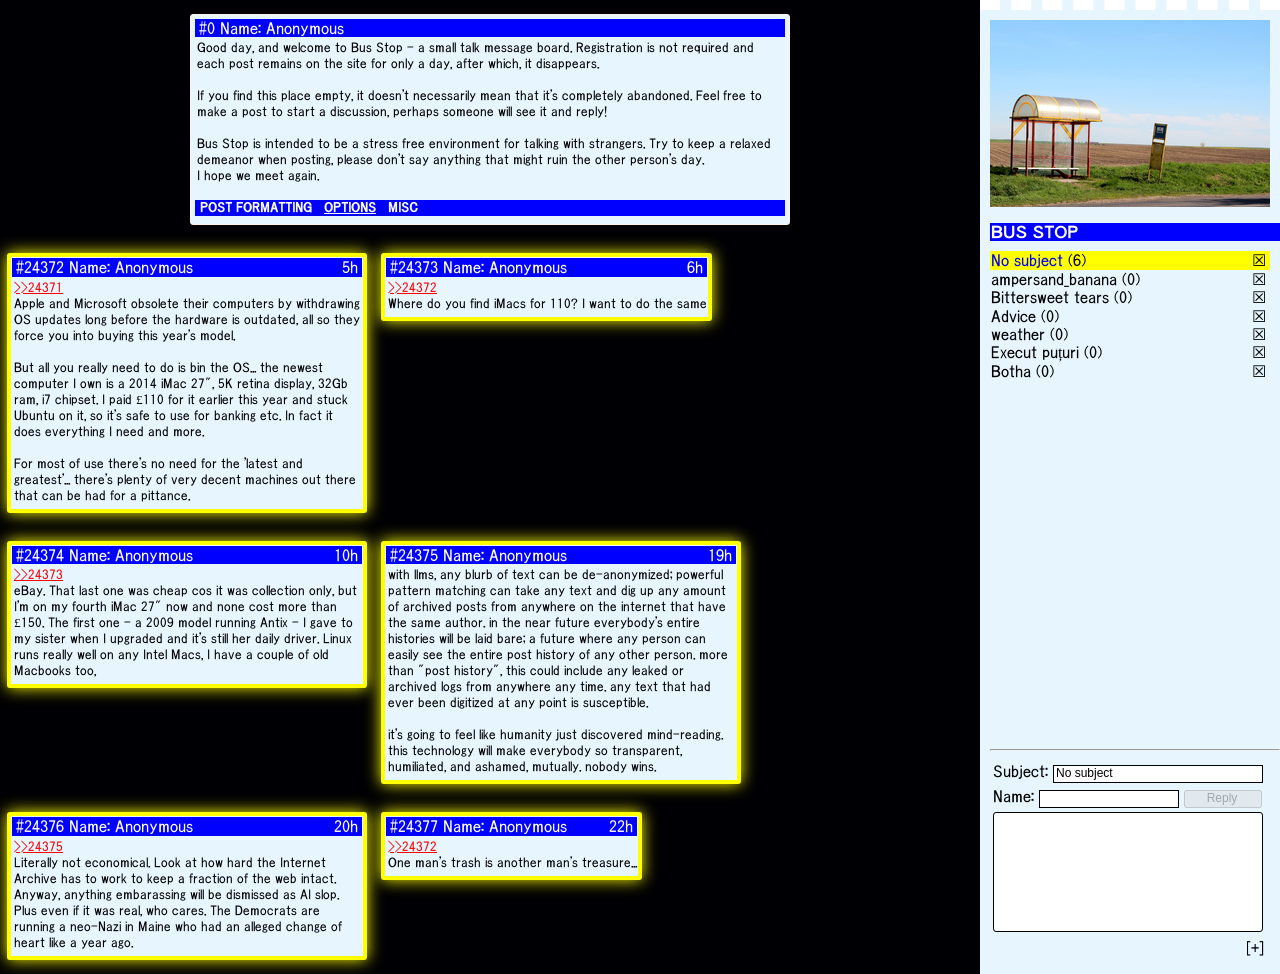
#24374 (40, 555)
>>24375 (38, 846)
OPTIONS (350, 207)
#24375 (414, 555)
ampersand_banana (1054, 279)
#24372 (40, 267)
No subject (1029, 260)
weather (1018, 334)
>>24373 (38, 574)
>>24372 (412, 287)
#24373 (414, 267)
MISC (403, 207)
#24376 (40, 826)
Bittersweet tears (1050, 297)
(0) (1131, 279)
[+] (1255, 948)
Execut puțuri (1035, 352)
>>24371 (38, 287)
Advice (1013, 316)
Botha (1011, 371)
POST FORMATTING (256, 207)
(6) (1077, 260)
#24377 (414, 826)
